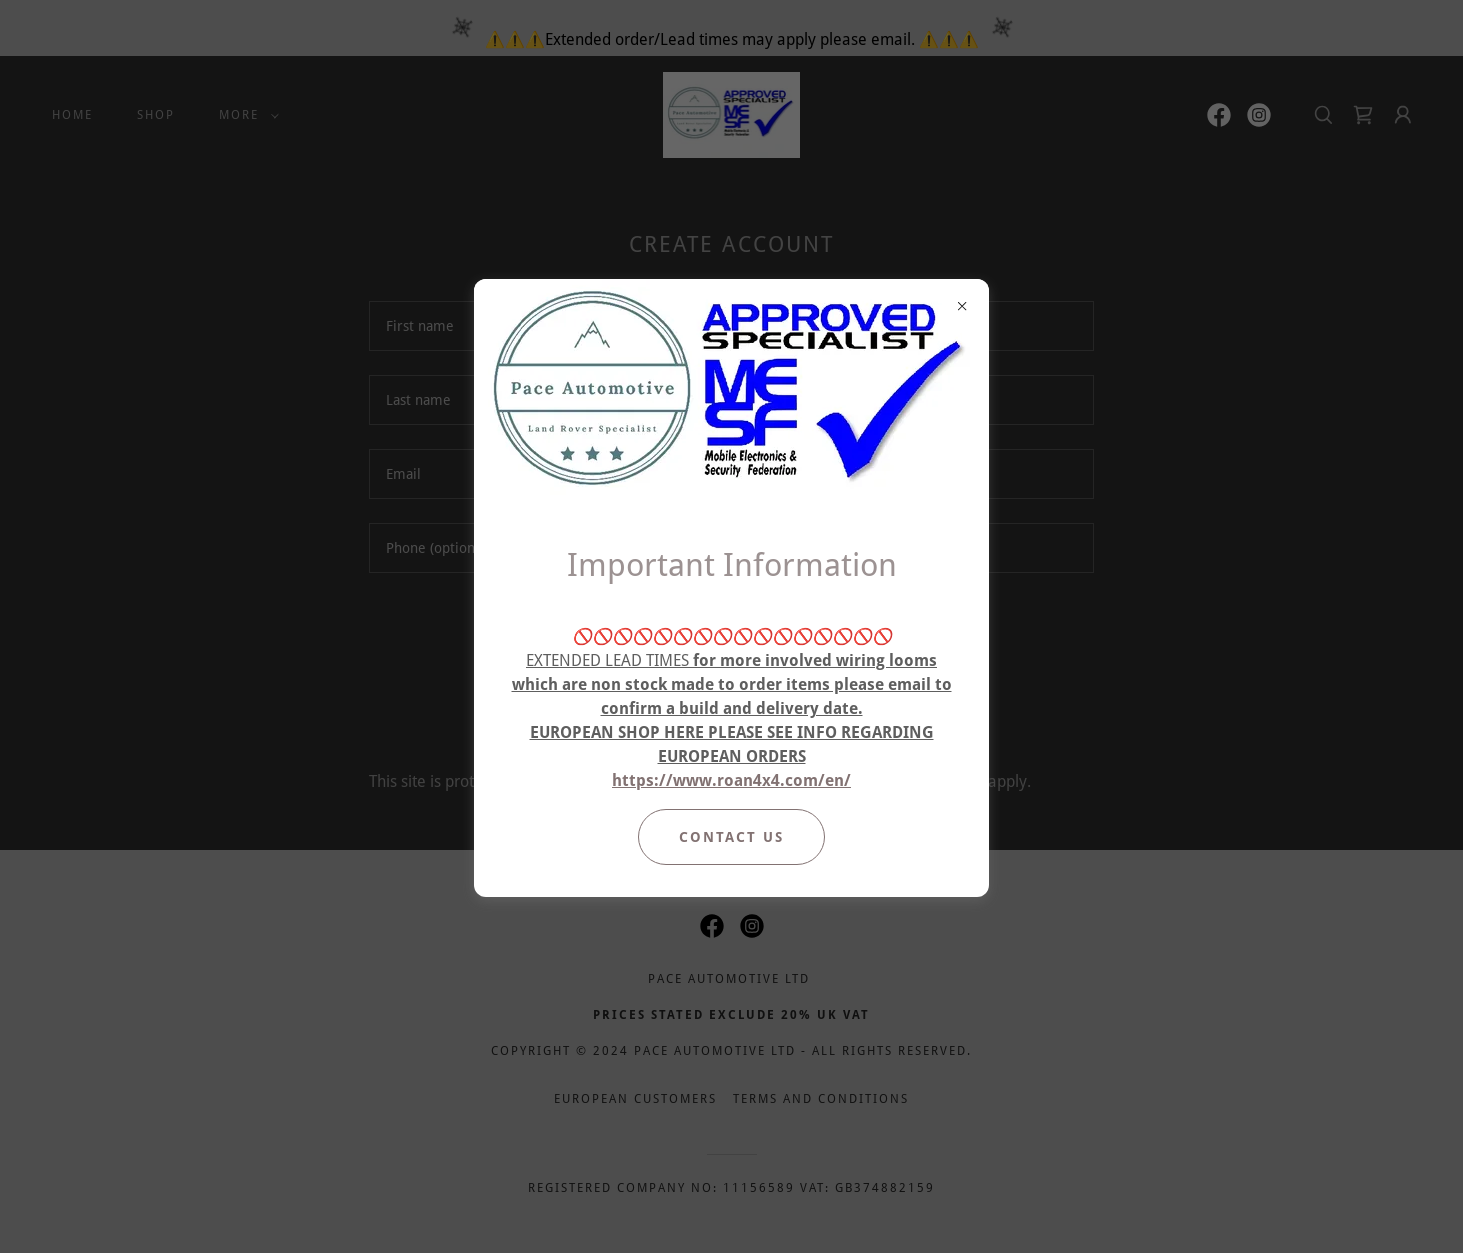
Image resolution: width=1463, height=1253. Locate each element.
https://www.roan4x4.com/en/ (731, 780)
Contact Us (731, 837)
